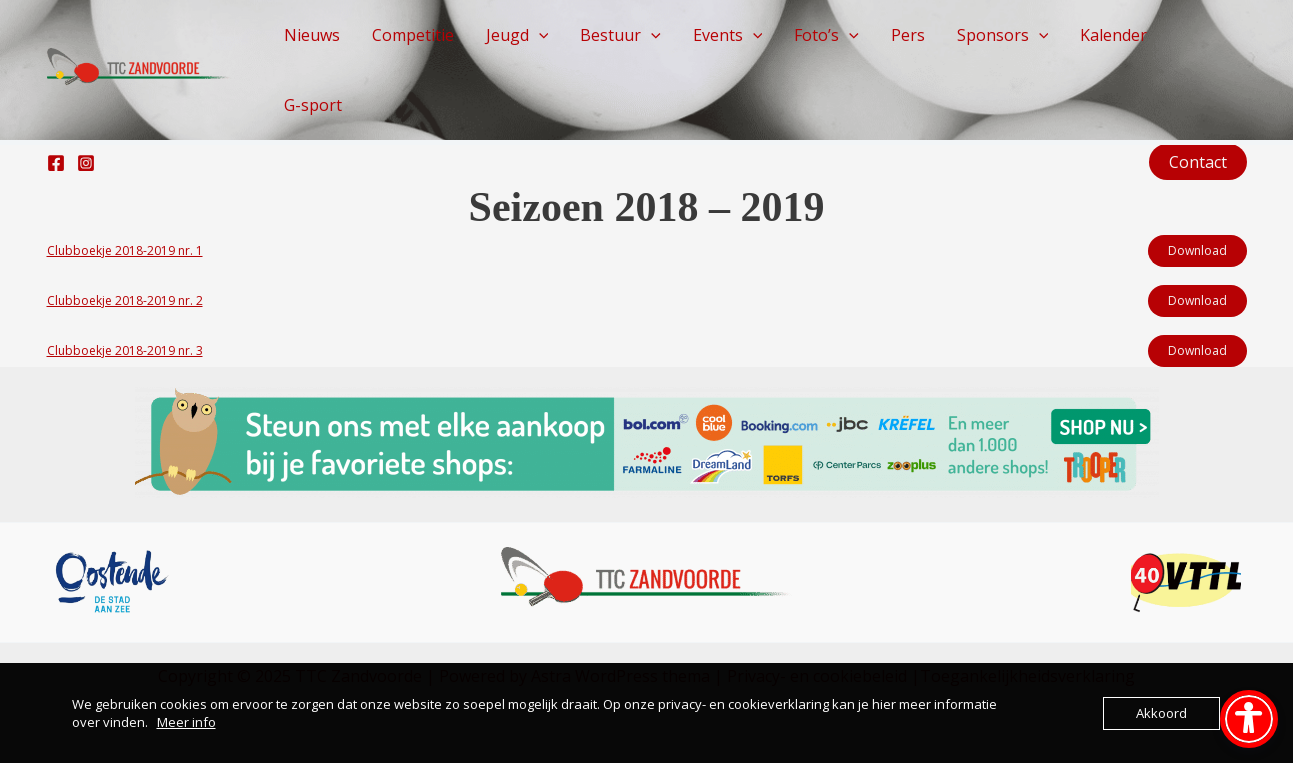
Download (1197, 250)
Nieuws (312, 35)
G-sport (313, 105)
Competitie (413, 35)
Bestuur (620, 35)
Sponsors (1003, 35)
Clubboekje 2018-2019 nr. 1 (125, 250)
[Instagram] (86, 163)
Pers (908, 35)
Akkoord (1161, 713)
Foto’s (826, 35)
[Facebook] (56, 163)
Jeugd (517, 35)
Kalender (1113, 35)
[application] (539, 35)
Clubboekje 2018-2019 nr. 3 (125, 350)
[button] (1198, 162)
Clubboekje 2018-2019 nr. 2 (125, 300)
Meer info (186, 722)
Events (728, 35)
